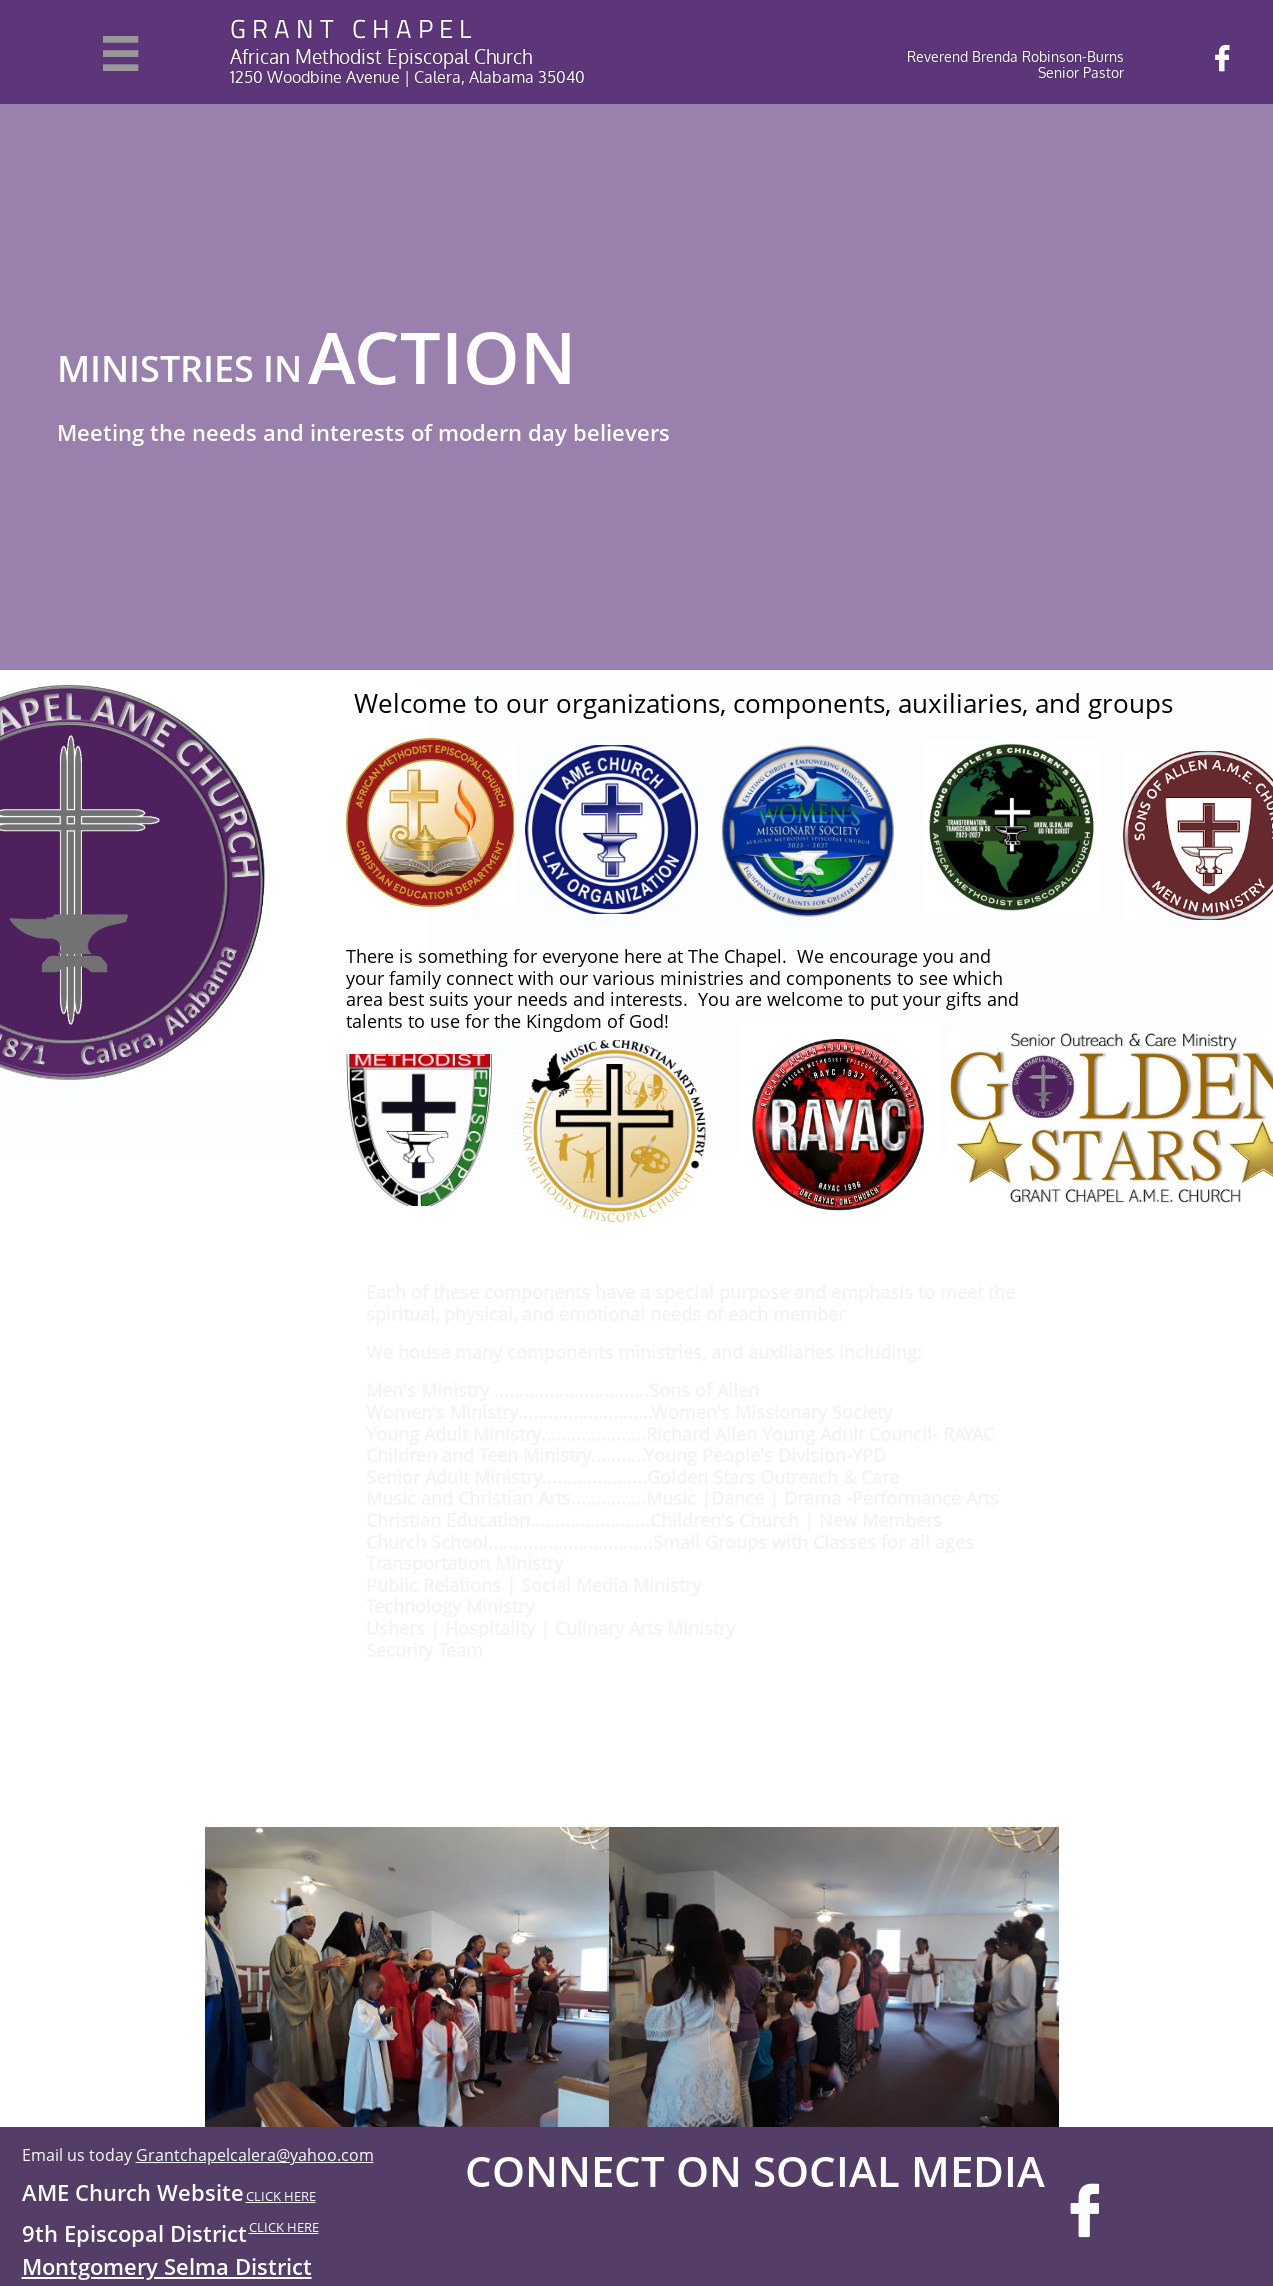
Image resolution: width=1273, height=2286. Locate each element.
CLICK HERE (281, 2196)
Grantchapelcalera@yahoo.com (255, 2155)
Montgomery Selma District (167, 2266)
